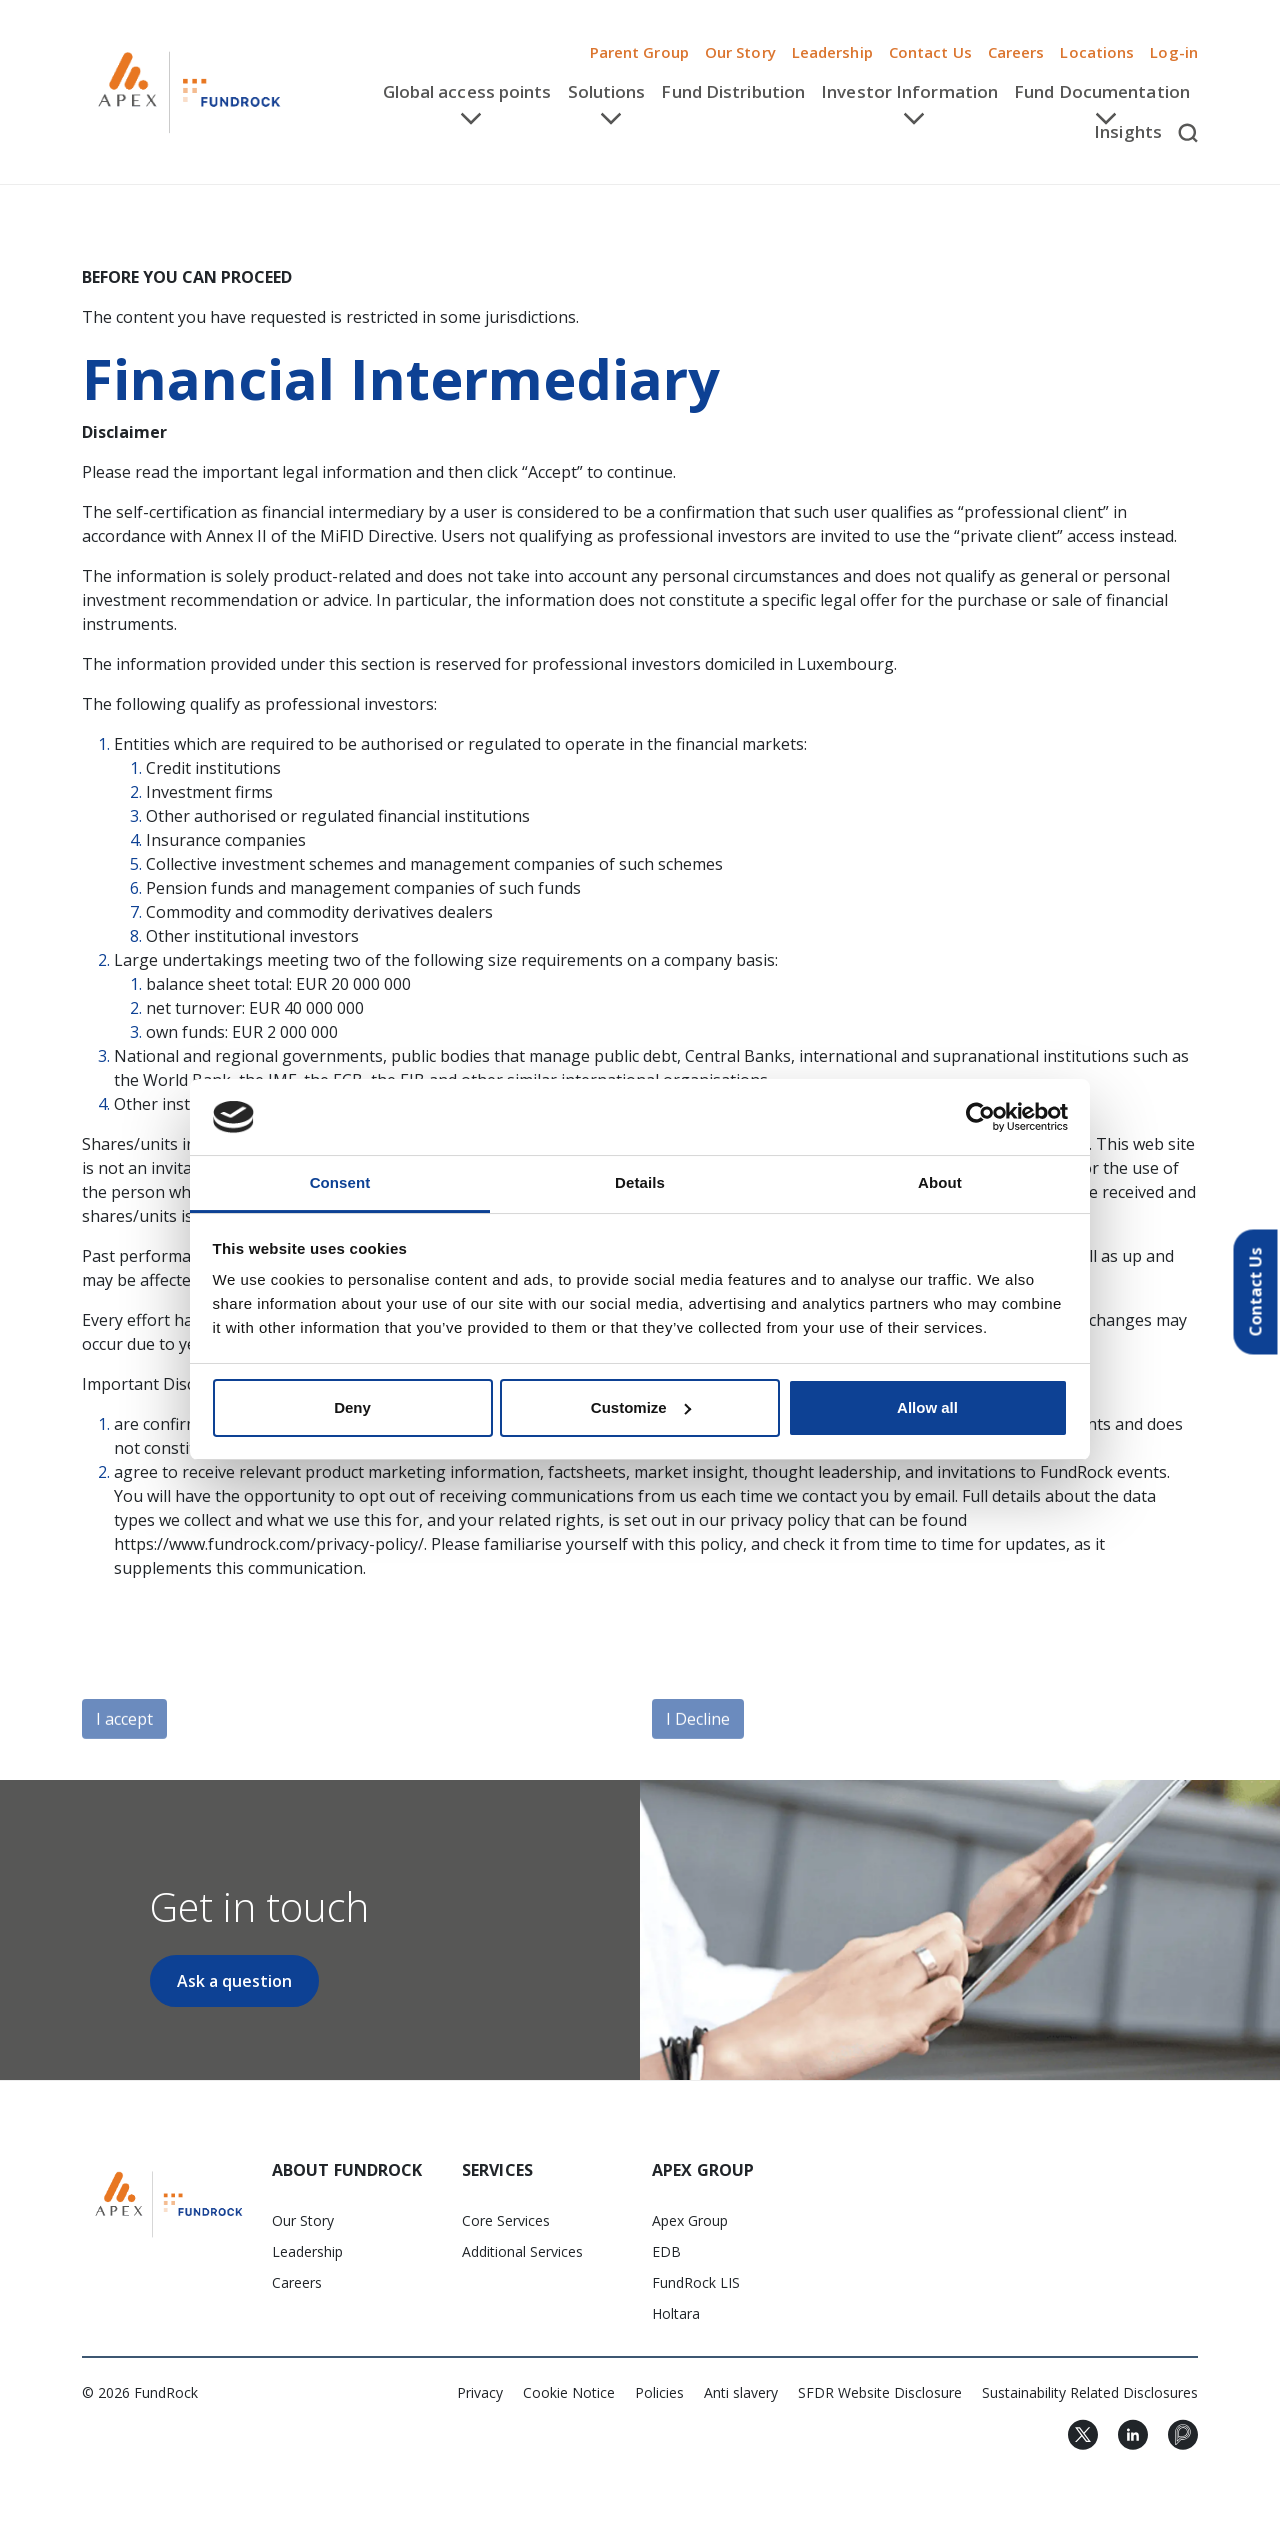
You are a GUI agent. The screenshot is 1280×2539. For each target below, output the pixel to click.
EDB (666, 2251)
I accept (124, 1762)
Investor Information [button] (909, 91)
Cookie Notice (569, 2392)
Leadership (832, 52)
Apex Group (690, 2220)
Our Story (740, 52)
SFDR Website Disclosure (880, 2392)
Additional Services (522, 2251)
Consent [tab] (340, 1182)
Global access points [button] (467, 91)
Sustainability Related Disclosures (1090, 2392)
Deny (352, 1407)
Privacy (480, 2392)
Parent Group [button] (639, 52)
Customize (641, 1407)
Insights (1128, 131)
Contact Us (930, 52)
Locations (1097, 52)
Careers (1016, 52)
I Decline (698, 1762)
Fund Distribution (733, 91)
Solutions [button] (607, 91)
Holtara (676, 2313)
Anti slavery (741, 2392)
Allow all (927, 1407)
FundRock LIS (696, 2282)
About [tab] (940, 1182)
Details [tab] (640, 1182)
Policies (659, 2392)
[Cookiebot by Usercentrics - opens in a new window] (980, 1117)
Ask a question (234, 1981)
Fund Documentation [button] (1102, 91)
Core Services (506, 2220)
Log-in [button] (1174, 52)
